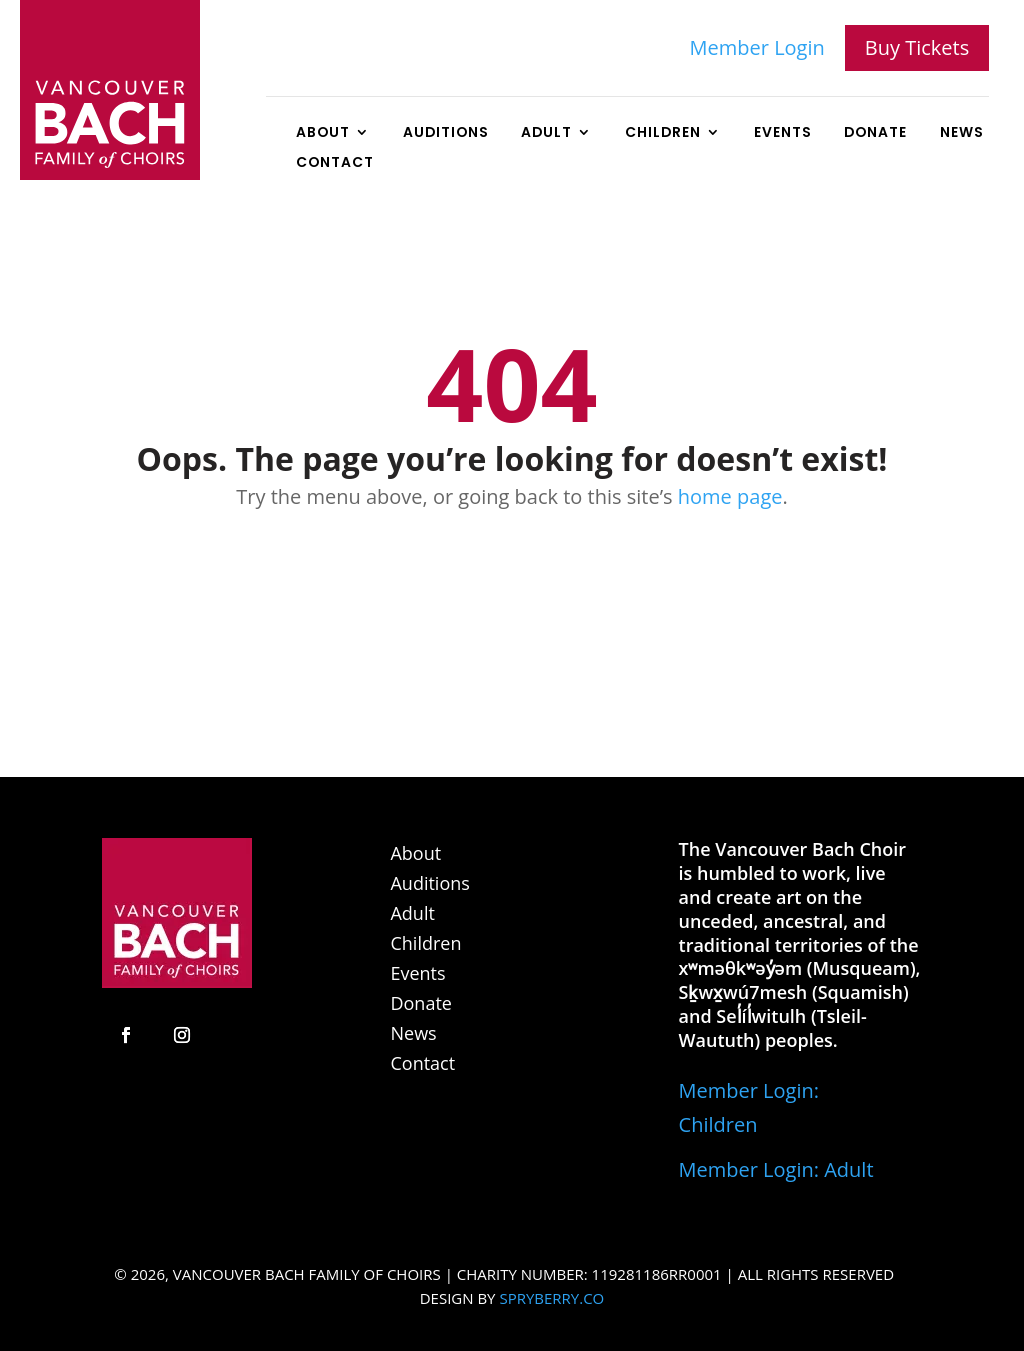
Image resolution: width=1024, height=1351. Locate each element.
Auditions (446, 133)
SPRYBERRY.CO (551, 1298)
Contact (335, 163)
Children (663, 133)
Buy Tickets (917, 47)
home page (730, 496)
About (323, 133)
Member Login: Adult (776, 1169)
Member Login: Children (749, 1107)
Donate (875, 133)
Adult (546, 133)
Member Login (757, 47)
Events (783, 133)
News (962, 133)
